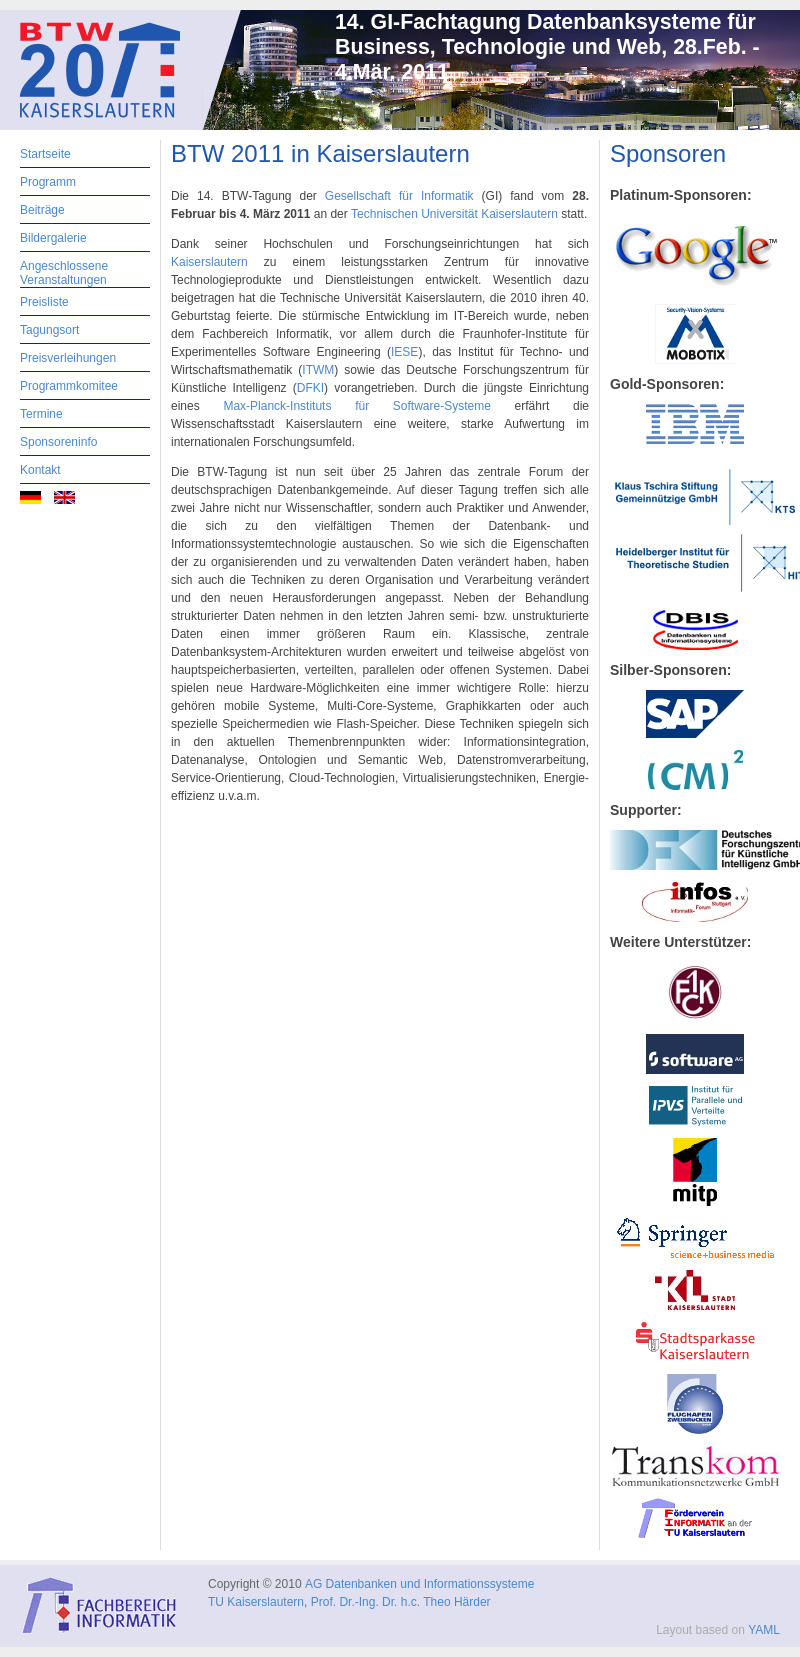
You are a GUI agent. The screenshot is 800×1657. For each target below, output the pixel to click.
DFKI (310, 388)
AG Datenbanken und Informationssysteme (419, 1584)
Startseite (45, 154)
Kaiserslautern (217, 262)
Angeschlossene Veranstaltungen (64, 273)
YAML (764, 1630)
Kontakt (40, 470)
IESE (404, 352)
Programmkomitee (69, 386)
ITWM (318, 370)
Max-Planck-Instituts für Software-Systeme (356, 406)
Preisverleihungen (68, 358)
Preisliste (44, 302)
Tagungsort (49, 330)
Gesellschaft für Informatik (399, 196)
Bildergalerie (53, 238)
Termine (41, 414)
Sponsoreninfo (58, 442)
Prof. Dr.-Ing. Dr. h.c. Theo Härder (401, 1602)
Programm (48, 182)
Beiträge (42, 210)
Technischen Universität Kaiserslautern (454, 214)
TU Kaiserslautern (256, 1602)
